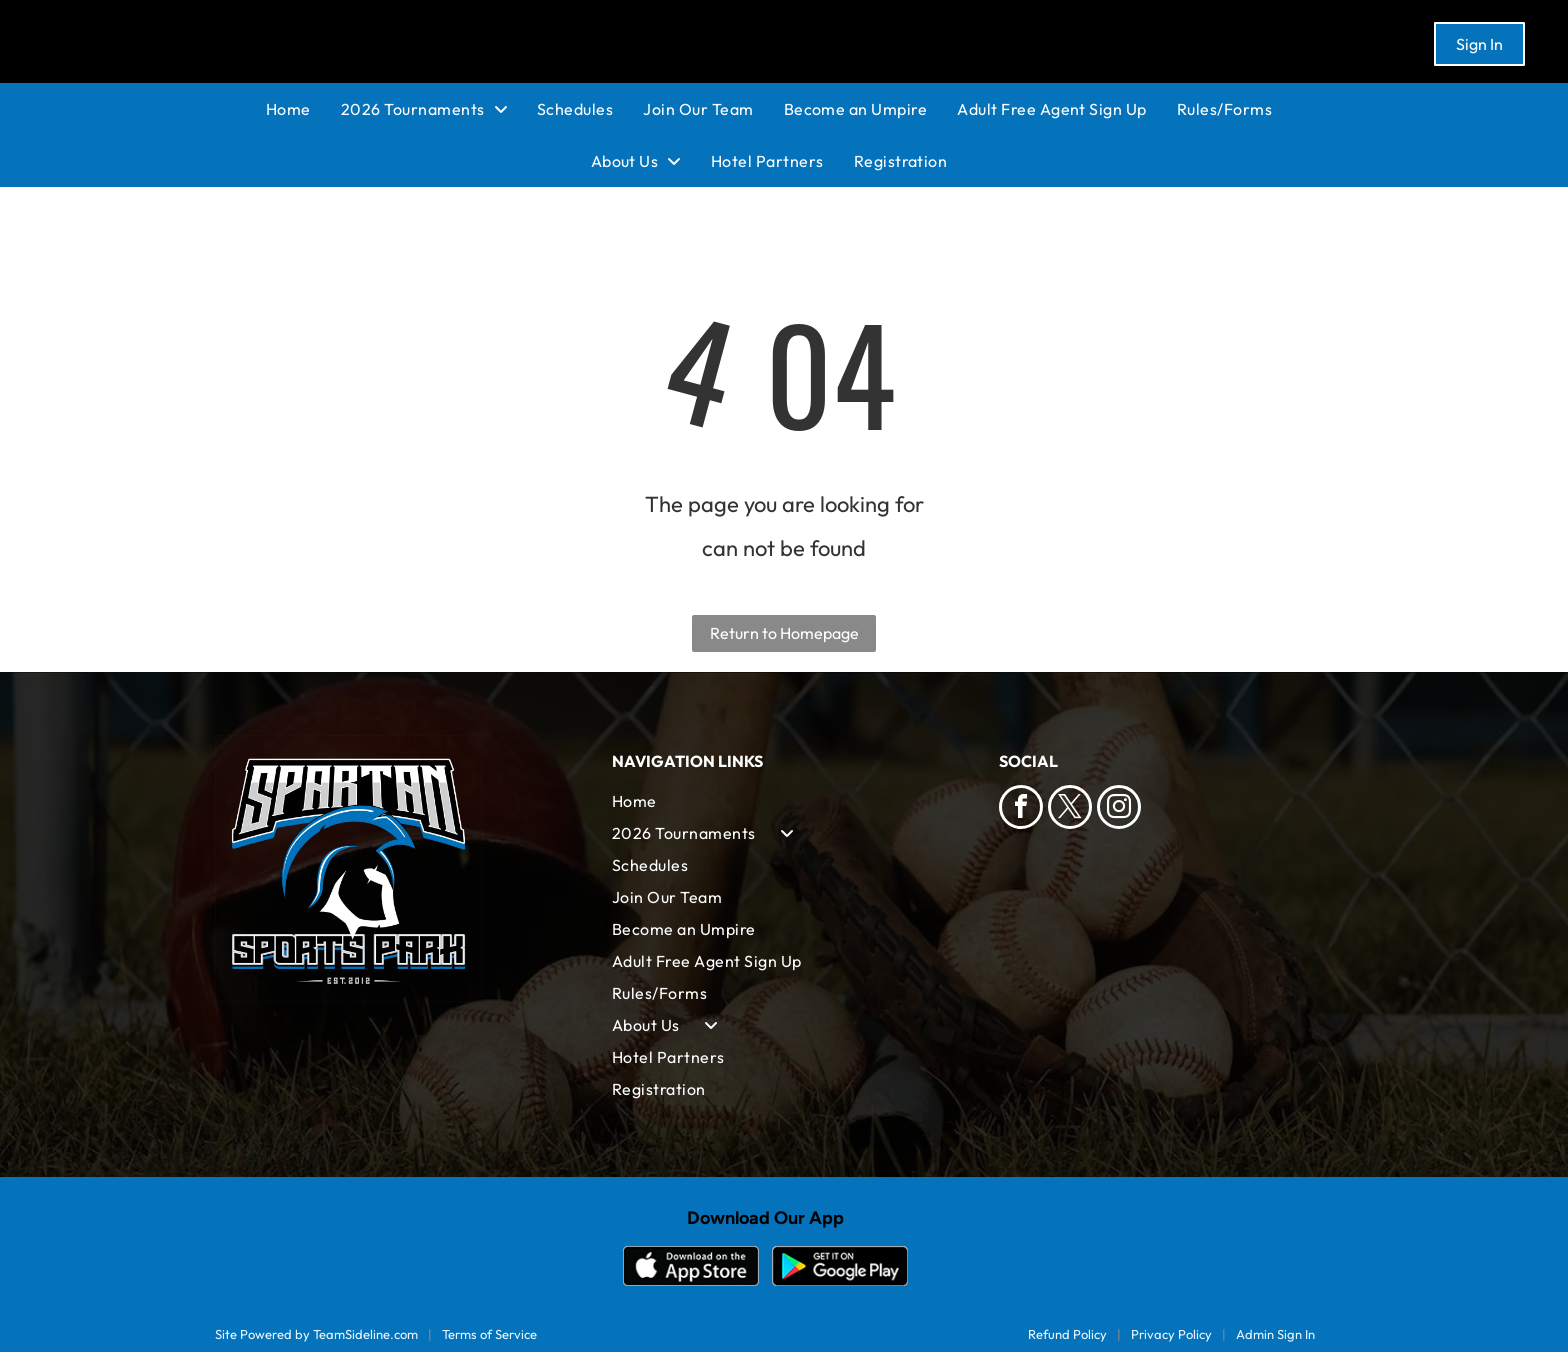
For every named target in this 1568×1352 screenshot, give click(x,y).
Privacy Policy (1171, 1334)
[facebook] (1021, 809)
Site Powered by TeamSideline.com (316, 1334)
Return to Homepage (784, 633)
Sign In (1479, 44)
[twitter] (1070, 809)
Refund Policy (1067, 1334)
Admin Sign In (1275, 1334)
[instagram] (1119, 809)
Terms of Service (489, 1334)
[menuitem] (303, 109)
